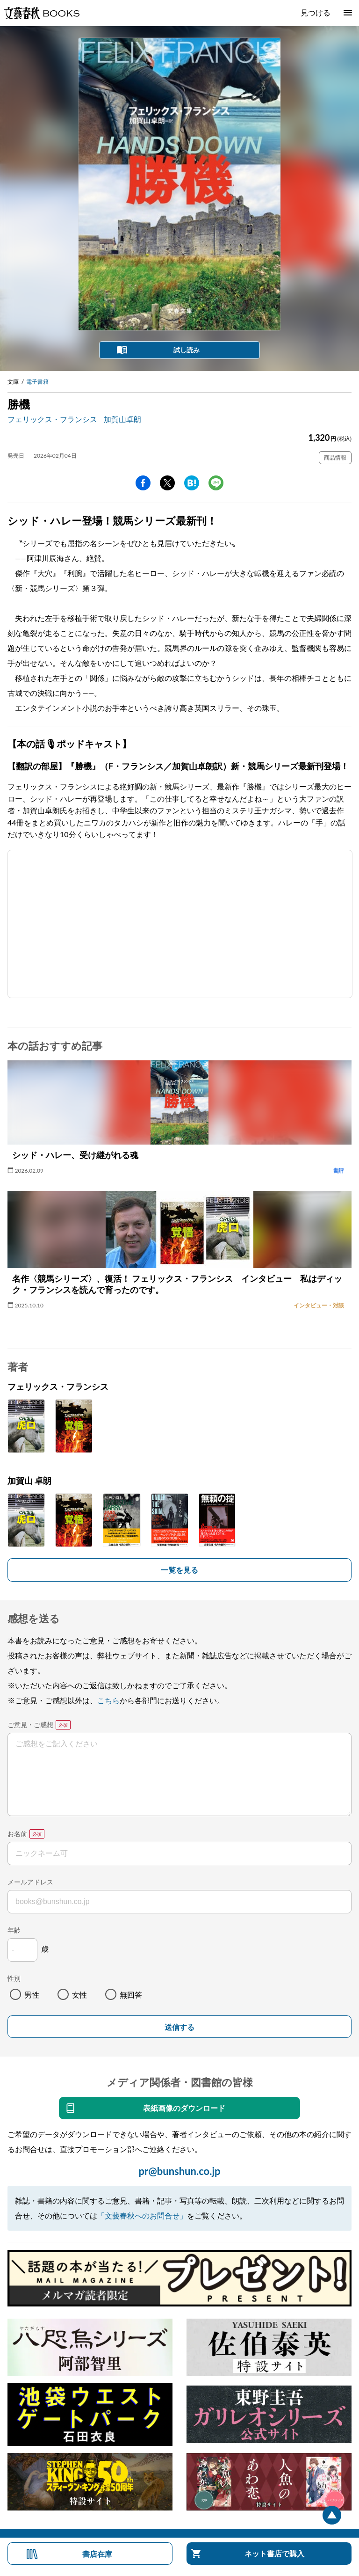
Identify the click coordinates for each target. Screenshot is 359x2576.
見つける (315, 12)
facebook (143, 482)
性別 (14, 1978)
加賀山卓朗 (122, 419)
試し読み (186, 350)
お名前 (17, 1834)
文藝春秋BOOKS (41, 13)
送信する (179, 2027)
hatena (191, 482)
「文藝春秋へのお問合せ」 (142, 2215)
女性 (79, 1994)
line (215, 482)
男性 (31, 1994)
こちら (108, 1700)
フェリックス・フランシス (52, 419)
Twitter (167, 482)
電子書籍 (37, 381)
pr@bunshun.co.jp (179, 2171)
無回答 (131, 1994)
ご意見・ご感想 (30, 1725)
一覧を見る (179, 1569)
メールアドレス (30, 1882)
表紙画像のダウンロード (184, 2107)
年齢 (14, 1930)
